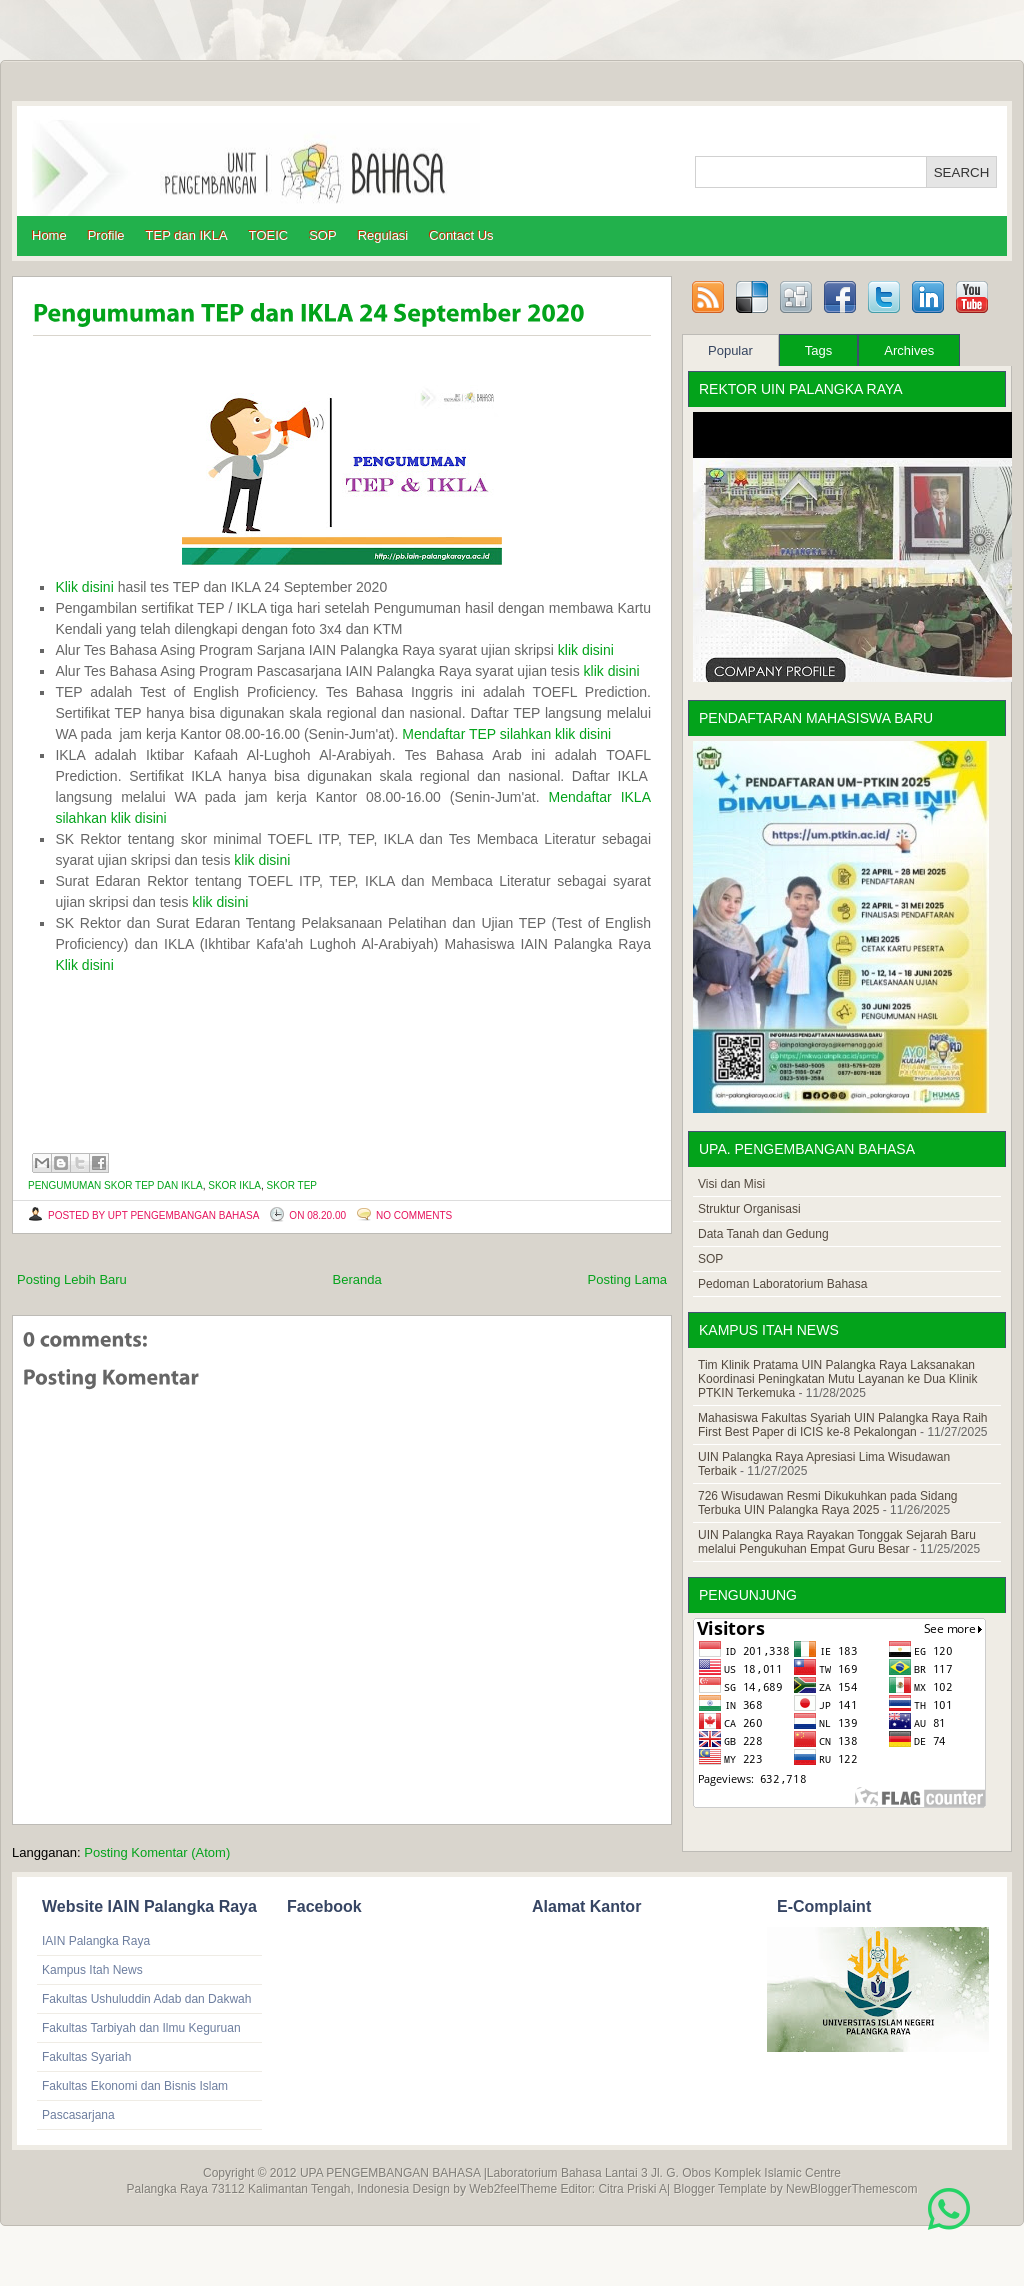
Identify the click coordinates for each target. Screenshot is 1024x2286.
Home (49, 235)
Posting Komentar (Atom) (157, 1852)
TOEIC (269, 235)
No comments (414, 1215)
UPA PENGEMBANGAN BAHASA (390, 2173)
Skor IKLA (234, 1185)
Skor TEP (292, 1185)
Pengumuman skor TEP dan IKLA (115, 1185)
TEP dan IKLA (187, 235)
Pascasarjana (78, 2115)
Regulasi (383, 235)
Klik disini (84, 587)
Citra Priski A (632, 2189)
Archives (909, 350)
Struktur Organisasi (749, 1209)
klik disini (586, 650)
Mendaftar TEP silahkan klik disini (506, 734)
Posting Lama (628, 1279)
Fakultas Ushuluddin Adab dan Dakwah (146, 1999)
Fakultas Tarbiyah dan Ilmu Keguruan (141, 2028)
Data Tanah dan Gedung (763, 1234)
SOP (322, 235)
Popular (730, 350)
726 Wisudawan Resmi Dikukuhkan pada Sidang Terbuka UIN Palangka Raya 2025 (827, 1503)
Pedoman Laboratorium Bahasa (782, 1284)
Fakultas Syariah (86, 2057)
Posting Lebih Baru (72, 1279)
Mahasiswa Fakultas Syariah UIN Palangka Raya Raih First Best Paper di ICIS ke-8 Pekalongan (842, 1425)
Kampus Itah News (92, 1970)
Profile (106, 235)
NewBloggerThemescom (851, 2189)
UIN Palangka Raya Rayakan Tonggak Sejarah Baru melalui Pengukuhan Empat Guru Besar (837, 1542)
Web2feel (494, 2189)
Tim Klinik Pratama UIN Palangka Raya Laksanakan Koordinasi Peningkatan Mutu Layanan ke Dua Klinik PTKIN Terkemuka (838, 1379)
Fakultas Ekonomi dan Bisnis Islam (135, 2086)
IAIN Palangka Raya (96, 1941)
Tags (818, 350)
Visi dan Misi (731, 1184)
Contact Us (461, 235)
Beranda (357, 1279)
